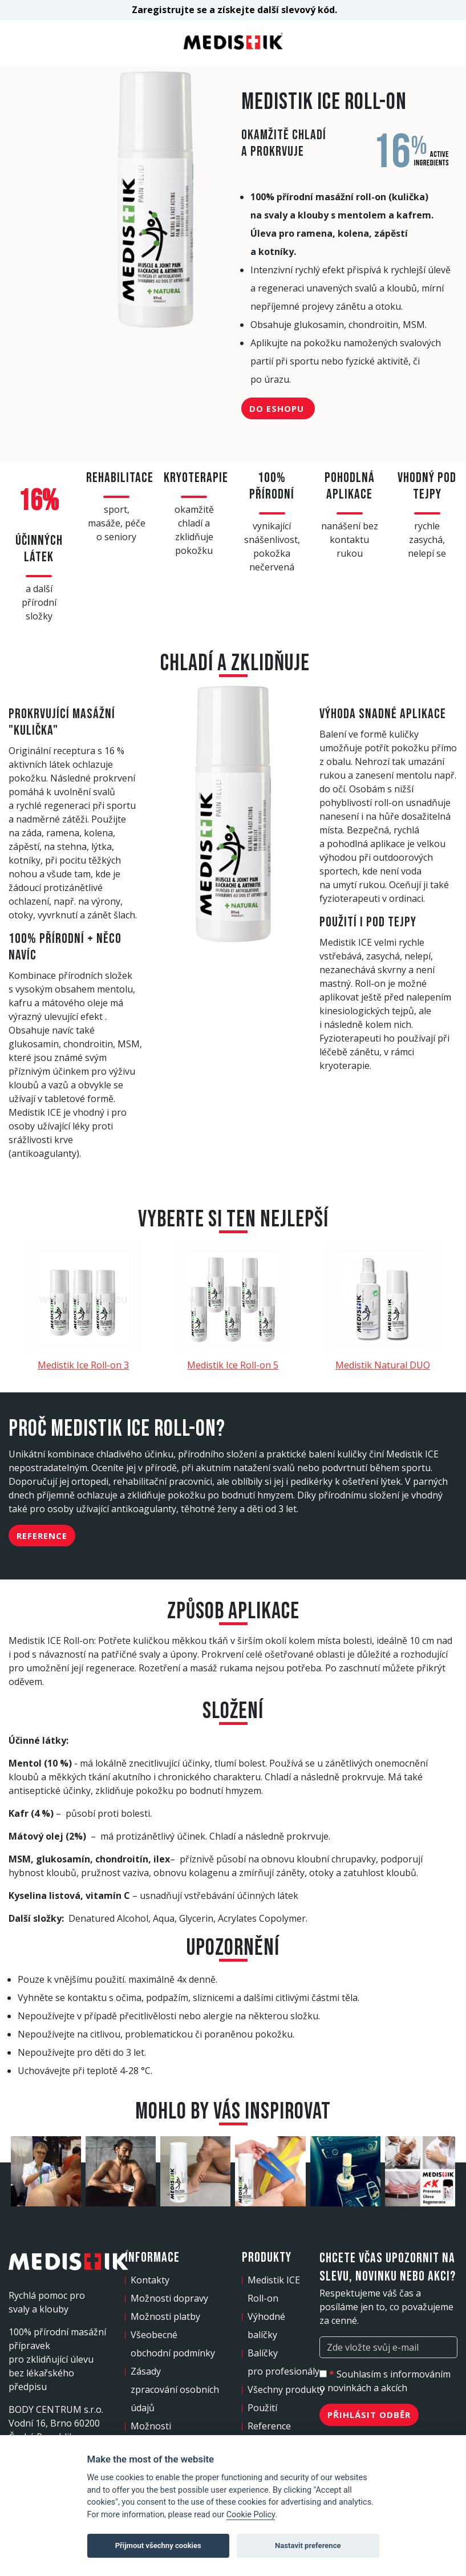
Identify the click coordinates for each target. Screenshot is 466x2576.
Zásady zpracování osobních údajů (175, 2389)
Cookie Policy (250, 2515)
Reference (42, 1535)
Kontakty (150, 2280)
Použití (262, 2407)
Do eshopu (278, 408)
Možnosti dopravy (169, 2298)
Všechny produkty (286, 2389)
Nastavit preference (308, 2545)
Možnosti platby (165, 2316)
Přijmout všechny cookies (158, 2545)
